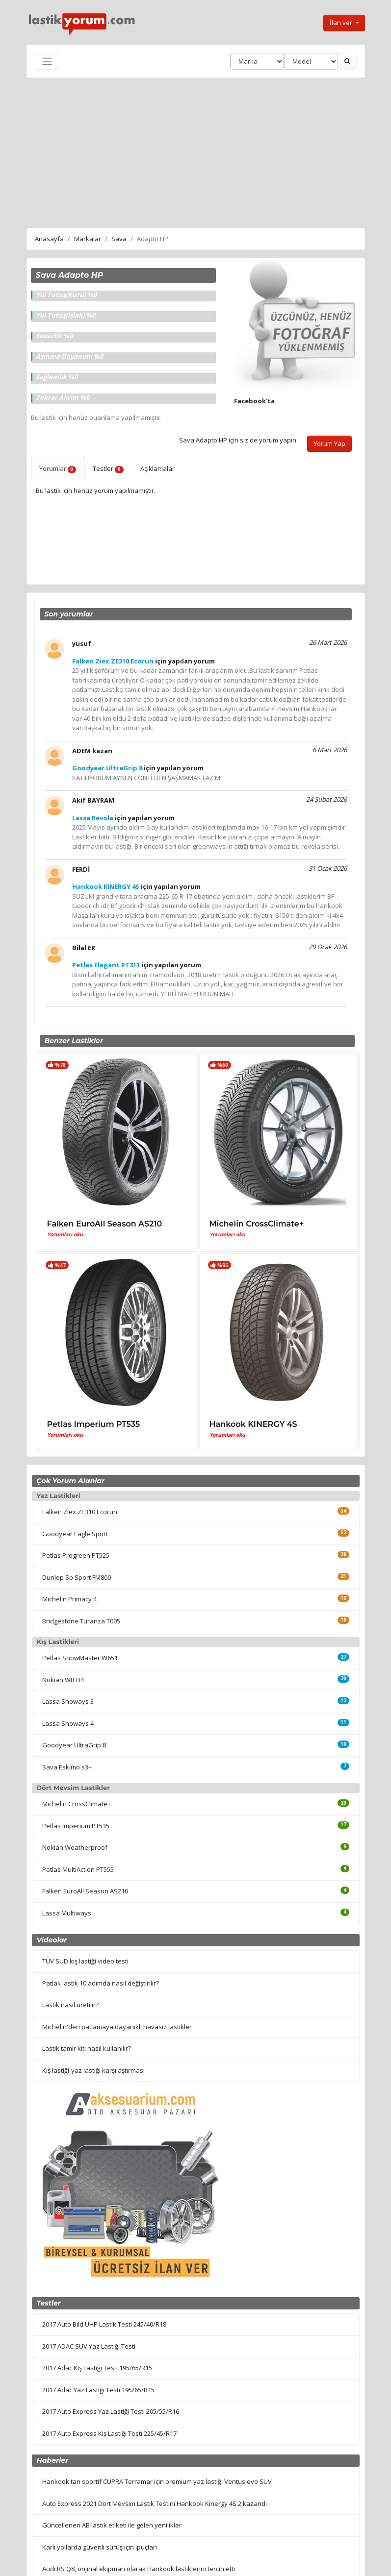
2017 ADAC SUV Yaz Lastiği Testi (88, 2346)
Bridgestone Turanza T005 (81, 1621)
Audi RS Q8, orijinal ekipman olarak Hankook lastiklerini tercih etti (138, 2568)
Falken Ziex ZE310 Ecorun (79, 1511)
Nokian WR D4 (63, 1679)
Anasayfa (49, 238)
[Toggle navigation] (47, 61)
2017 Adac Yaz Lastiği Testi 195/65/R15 (98, 2389)
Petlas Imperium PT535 (93, 1424)
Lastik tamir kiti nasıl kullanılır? (86, 2048)
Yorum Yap (329, 443)
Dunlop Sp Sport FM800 (76, 1577)
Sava (119, 238)
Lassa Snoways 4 (68, 1723)
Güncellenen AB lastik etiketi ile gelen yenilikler (112, 2525)
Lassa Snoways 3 (68, 1701)
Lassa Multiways (66, 1913)
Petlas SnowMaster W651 (80, 1657)
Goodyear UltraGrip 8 (74, 1745)
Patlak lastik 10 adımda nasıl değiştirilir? (100, 1983)
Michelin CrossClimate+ (256, 1223)
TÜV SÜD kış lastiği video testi (85, 1961)
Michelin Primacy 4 (69, 1599)
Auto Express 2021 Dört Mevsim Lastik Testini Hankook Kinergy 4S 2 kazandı (154, 2503)
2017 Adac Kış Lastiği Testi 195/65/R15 (97, 2367)
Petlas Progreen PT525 (75, 1555)
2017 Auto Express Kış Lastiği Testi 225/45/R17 (109, 2433)
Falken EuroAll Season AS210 (104, 1223)
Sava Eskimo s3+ (67, 1767)
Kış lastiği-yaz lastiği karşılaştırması (93, 2070)
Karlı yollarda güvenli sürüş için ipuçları (99, 2547)
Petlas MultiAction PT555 (78, 1869)
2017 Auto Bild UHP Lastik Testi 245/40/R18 (104, 2324)
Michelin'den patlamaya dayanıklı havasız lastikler (117, 2026)
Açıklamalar (157, 468)
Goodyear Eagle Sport (75, 1533)
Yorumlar (58, 468)
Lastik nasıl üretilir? (70, 2004)
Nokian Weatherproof (74, 1847)
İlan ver (342, 22)
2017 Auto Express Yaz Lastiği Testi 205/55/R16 (110, 2411)
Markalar (87, 238)
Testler (108, 468)
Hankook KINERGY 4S (253, 1424)
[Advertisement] (195, 151)
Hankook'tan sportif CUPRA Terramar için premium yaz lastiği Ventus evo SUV (157, 2481)
